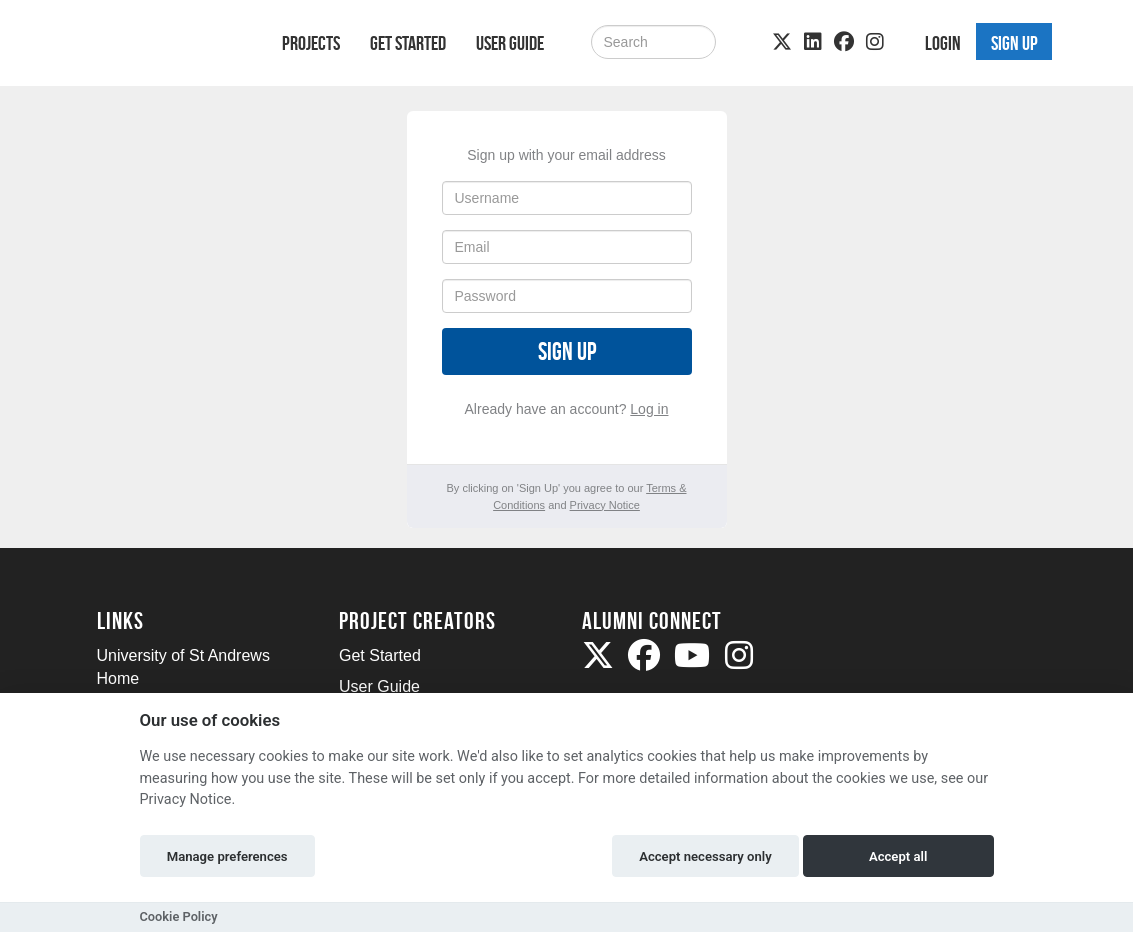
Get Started (408, 43)
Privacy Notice (605, 505)
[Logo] (163, 46)
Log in (649, 409)
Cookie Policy (179, 916)
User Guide (510, 43)
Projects (311, 43)
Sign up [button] (1014, 43)
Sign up (567, 351)
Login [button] (943, 43)
